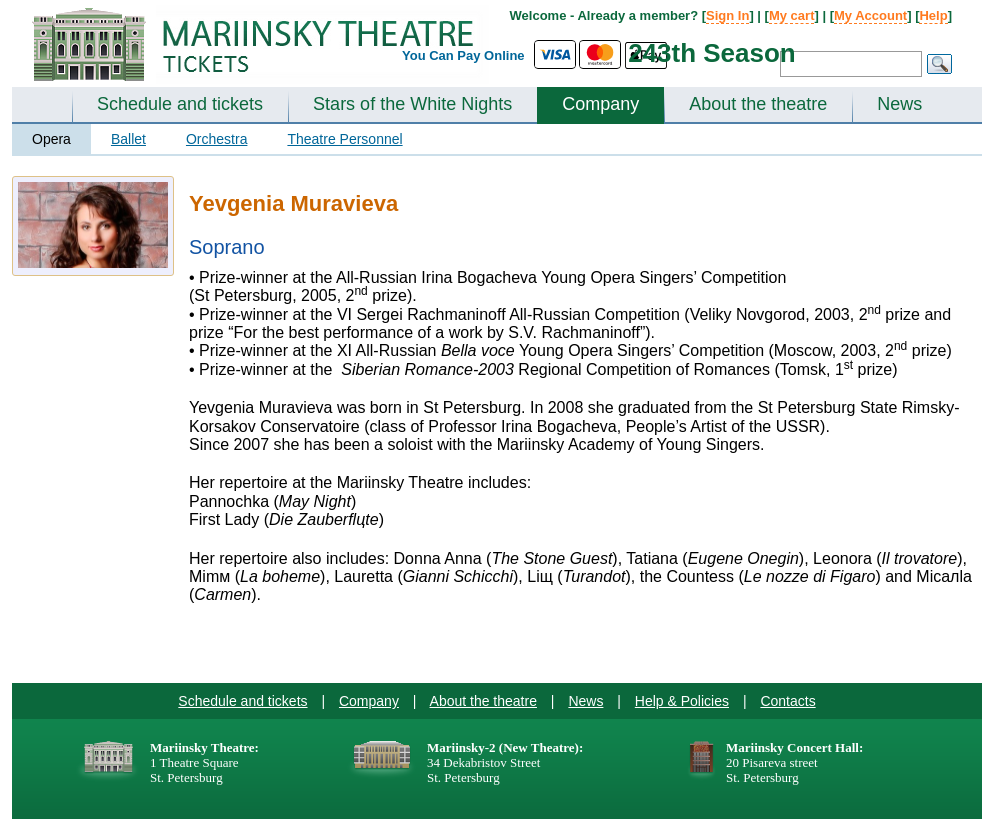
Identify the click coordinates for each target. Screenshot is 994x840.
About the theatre (758, 104)
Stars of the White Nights (412, 104)
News (899, 104)
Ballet (128, 139)
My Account (870, 15)
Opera (51, 139)
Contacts (787, 701)
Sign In (727, 15)
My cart (792, 15)
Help (933, 15)
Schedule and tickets (180, 104)
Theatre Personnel (344, 139)
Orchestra (216, 139)
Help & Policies (682, 701)
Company (600, 104)
